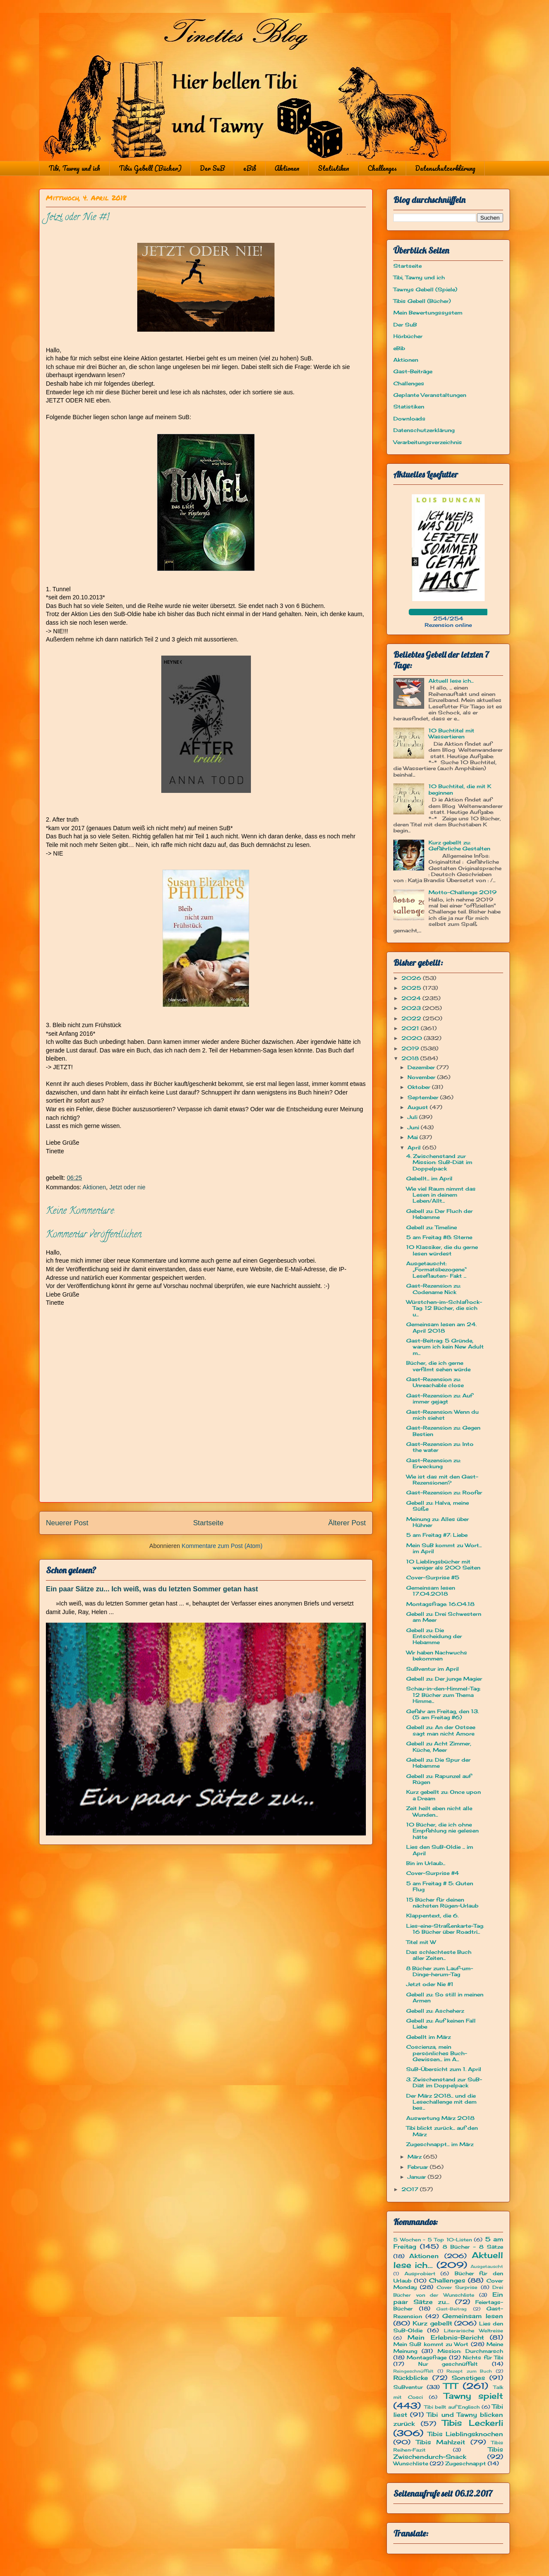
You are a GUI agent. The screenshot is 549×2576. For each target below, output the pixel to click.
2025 (412, 988)
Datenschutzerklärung (445, 168)
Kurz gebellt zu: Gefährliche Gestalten (459, 845)
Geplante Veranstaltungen (429, 395)
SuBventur (408, 2387)
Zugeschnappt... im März (440, 2144)
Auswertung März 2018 (440, 2118)
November (422, 1077)
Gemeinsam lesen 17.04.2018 (430, 1590)
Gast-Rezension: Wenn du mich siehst (442, 1415)
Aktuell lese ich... (451, 680)
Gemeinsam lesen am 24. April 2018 (441, 1327)
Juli (413, 1117)
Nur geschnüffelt (448, 2364)
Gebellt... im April (429, 1178)
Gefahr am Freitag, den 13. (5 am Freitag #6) (442, 1714)
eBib (249, 168)
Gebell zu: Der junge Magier (444, 1678)
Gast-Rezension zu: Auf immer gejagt (439, 1398)
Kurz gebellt (432, 2323)
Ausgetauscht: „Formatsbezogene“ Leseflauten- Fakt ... (436, 1269)
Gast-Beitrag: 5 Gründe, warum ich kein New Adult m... (445, 1346)
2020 (412, 1038)
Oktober (419, 1087)
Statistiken (333, 168)
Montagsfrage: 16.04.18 (440, 1604)
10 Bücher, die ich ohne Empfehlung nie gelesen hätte (442, 1830)
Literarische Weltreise (473, 2331)
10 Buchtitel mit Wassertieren (451, 733)
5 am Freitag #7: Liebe (437, 1535)
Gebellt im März (428, 2037)
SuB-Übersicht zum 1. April (443, 2069)
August (418, 1107)
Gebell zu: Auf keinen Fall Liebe (441, 2023)
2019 (411, 1048)
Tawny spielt (474, 2396)
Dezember (422, 1067)
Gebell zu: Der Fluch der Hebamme (439, 1214)
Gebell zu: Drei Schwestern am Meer (443, 1617)
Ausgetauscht (487, 2266)
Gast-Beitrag (451, 2309)
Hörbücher (407, 336)
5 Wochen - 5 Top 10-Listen (432, 2240)
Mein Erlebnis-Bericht (445, 2337)
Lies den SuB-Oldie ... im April (439, 1850)
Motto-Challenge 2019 (462, 892)
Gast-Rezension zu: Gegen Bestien (443, 1430)
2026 (412, 978)
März (415, 2156)
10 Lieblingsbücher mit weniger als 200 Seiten (443, 1564)
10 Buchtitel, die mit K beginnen (459, 789)
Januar (417, 2177)
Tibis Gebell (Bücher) (150, 168)
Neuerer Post (67, 1523)
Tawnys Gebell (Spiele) (425, 289)
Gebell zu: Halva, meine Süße (437, 1506)
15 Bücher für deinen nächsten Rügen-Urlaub (442, 1902)
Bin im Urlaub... (425, 1863)
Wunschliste (410, 2463)
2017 (410, 2189)
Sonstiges (468, 2377)
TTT (450, 2386)
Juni (414, 1127)
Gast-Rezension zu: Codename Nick (433, 1288)
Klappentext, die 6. (432, 1915)
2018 (410, 1058)
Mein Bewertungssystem (427, 312)
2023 (411, 1008)
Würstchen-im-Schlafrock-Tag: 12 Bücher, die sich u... (444, 1308)
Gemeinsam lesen (472, 2315)
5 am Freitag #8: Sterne (439, 1237)
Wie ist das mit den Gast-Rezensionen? (442, 1479)
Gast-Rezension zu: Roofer (444, 1492)
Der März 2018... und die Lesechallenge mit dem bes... (441, 2101)
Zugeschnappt (465, 2463)
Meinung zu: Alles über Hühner (437, 1522)
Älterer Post (347, 1523)
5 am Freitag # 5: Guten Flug (439, 1886)
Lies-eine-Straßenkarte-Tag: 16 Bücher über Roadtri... (445, 1929)
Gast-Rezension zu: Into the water (440, 1447)
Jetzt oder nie (127, 1187)
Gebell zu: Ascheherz (435, 2011)
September (423, 1097)
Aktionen (286, 168)
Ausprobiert (419, 2274)
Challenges (382, 168)
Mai (413, 1137)
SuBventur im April (432, 1669)
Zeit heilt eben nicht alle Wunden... (439, 1811)
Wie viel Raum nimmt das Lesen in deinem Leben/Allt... (441, 1194)
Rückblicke (410, 2377)
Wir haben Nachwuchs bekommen (436, 1655)
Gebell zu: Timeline (431, 1227)
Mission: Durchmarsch (470, 2351)
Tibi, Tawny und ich (74, 168)
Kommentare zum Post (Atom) (222, 1545)
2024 (411, 998)
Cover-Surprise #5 (432, 1577)
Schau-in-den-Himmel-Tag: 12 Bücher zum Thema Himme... (443, 1694)
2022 (412, 1018)
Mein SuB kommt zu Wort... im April (444, 1548)
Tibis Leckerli (472, 2423)
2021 (411, 1028)
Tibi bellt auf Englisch (452, 2407)
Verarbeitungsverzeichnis (427, 442)
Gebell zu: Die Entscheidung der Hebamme (434, 1636)
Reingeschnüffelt (413, 2371)
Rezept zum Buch (469, 2371)
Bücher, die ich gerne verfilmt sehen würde (438, 1366)
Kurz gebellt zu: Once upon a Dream (443, 1795)
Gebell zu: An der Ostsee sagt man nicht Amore (440, 1730)
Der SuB (212, 168)
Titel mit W (421, 1942)
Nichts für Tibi (483, 2357)
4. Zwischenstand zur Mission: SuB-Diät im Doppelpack (439, 1162)
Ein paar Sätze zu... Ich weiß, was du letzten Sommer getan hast (152, 1589)
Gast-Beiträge (412, 371)
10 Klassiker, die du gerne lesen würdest (442, 1250)
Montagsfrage (426, 2357)
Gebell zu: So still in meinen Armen (444, 1997)
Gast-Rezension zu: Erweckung (433, 1463)
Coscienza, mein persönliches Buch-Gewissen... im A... (436, 2053)
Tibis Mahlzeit (440, 2442)
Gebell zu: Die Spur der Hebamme (438, 1763)
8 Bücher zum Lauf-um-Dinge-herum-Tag (439, 1971)
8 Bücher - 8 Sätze (473, 2246)
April (414, 1147)
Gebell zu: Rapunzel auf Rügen (438, 1779)
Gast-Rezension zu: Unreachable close (435, 1382)
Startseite (208, 1523)
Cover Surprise (457, 2287)
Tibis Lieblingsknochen (466, 2433)
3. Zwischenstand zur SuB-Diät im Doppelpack (444, 2082)
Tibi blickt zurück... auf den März (442, 2131)
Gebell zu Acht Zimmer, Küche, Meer (438, 1746)
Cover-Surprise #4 (432, 1873)
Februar (418, 2167)
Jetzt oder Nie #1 (429, 1984)
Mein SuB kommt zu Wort (430, 2344)
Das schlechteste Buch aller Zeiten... (438, 1955)
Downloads (409, 418)
